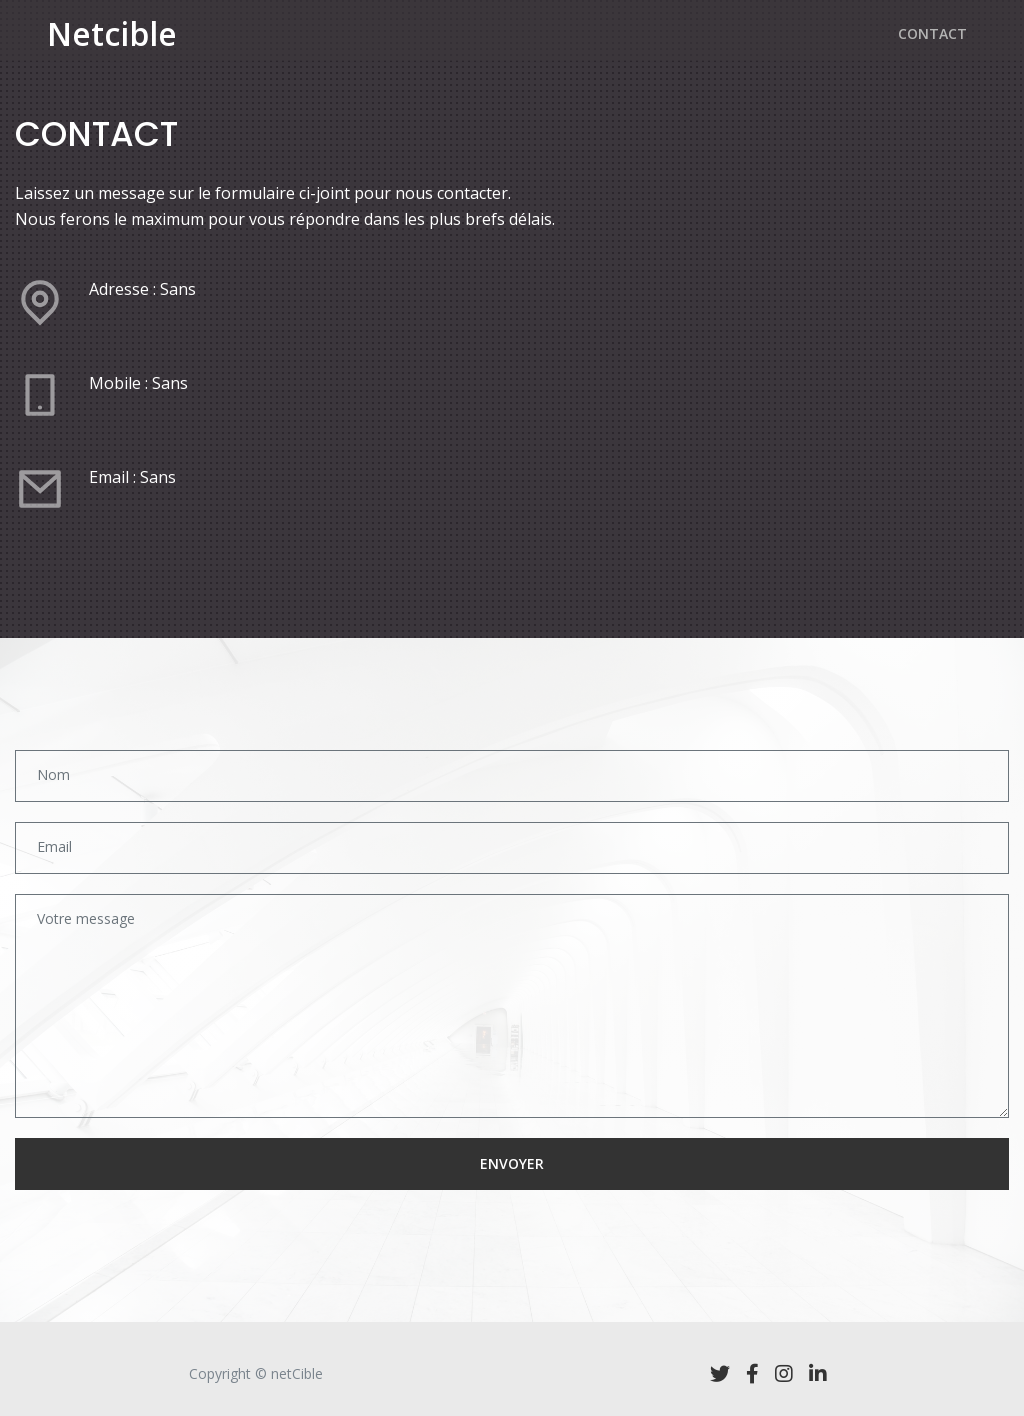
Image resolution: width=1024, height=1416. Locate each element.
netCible (297, 1373)
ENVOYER (512, 1163)
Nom (53, 774)
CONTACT (932, 44)
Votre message (86, 918)
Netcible (112, 45)
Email (54, 846)
